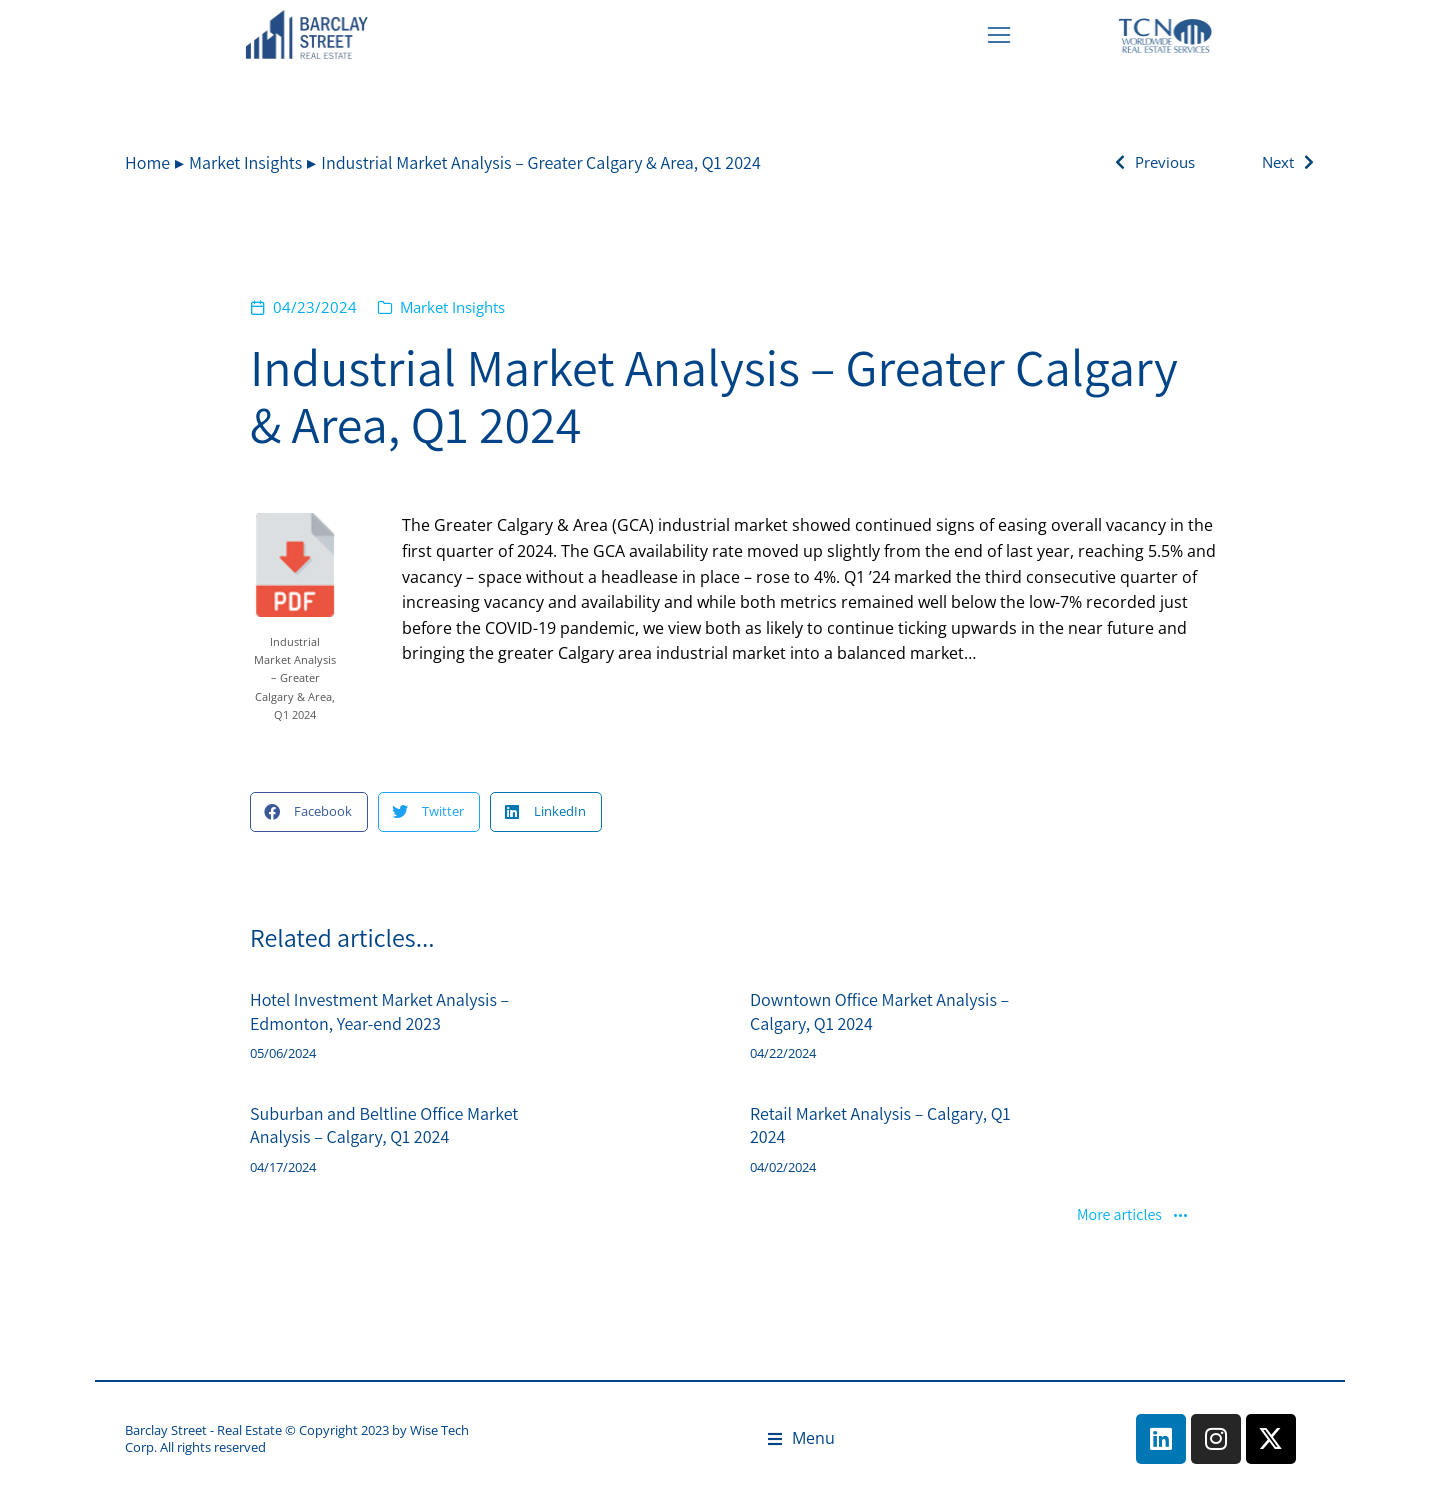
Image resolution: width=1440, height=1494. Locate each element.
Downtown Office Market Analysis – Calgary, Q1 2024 (879, 1011)
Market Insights (452, 307)
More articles (1133, 1215)
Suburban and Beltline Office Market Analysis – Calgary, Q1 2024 (384, 1125)
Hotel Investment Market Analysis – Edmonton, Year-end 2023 (379, 1011)
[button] (309, 812)
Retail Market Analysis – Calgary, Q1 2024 (880, 1125)
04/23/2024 (315, 307)
